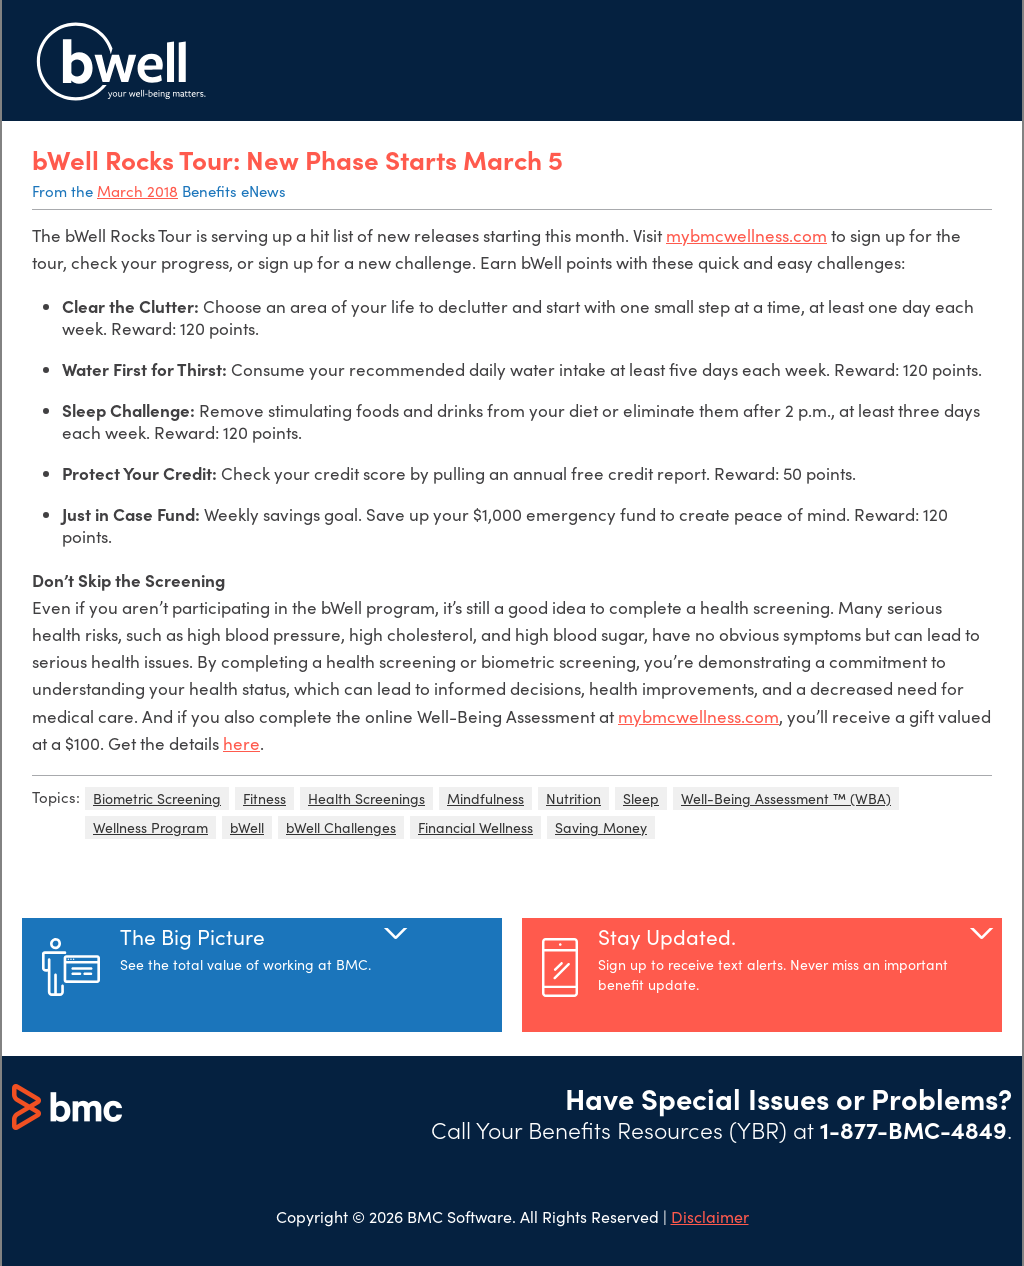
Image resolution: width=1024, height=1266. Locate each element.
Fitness (264, 798)
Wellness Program (150, 827)
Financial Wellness (475, 827)
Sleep (641, 798)
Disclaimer (710, 1216)
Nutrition (573, 798)
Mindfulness (485, 798)
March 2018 (137, 191)
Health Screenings (366, 798)
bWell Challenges (341, 827)
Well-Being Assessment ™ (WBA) (786, 798)
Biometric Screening (157, 798)
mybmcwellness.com (746, 235)
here (241, 743)
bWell (247, 827)
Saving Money (601, 827)
